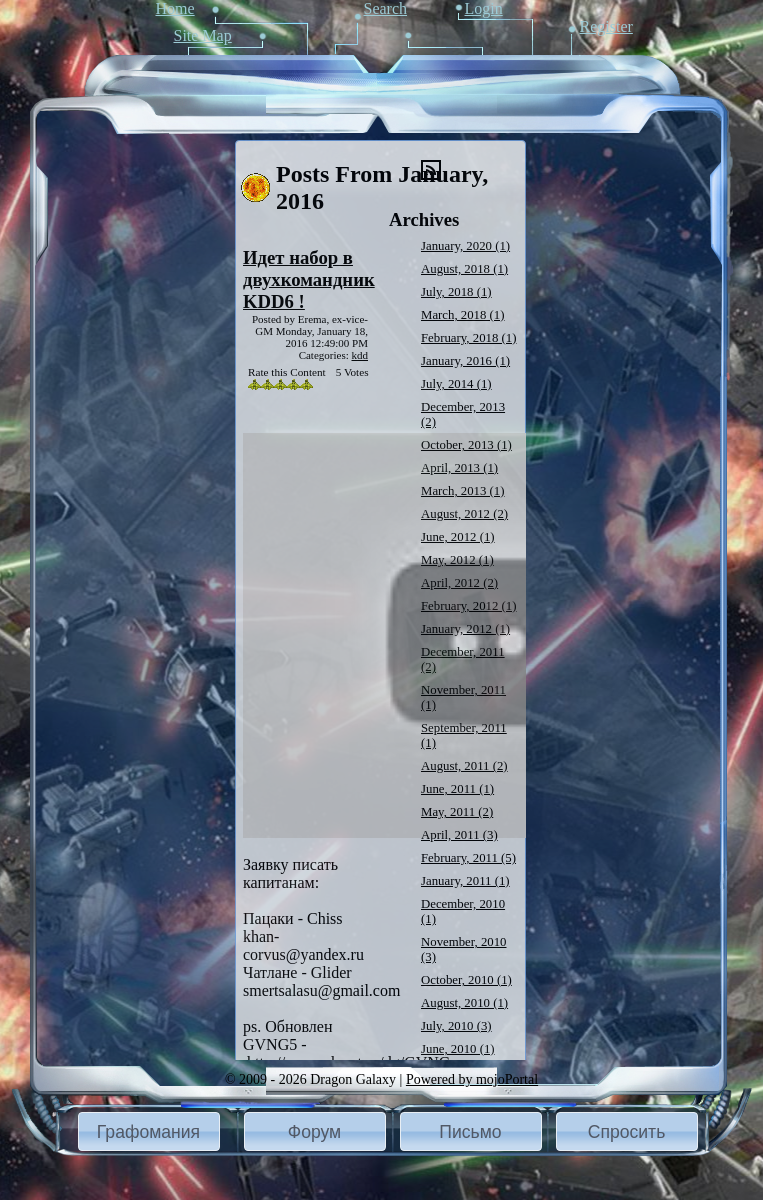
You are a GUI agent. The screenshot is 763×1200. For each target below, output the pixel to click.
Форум (314, 1132)
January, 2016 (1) (465, 361)
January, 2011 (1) (465, 881)
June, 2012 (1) (458, 537)
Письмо (470, 1132)
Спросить (627, 1132)
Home (175, 8)
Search (386, 8)
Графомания (148, 1132)
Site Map (203, 35)
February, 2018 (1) (468, 338)
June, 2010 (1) (458, 1049)
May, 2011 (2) (457, 812)
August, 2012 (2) (464, 514)
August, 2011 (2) (464, 766)
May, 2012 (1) (457, 560)
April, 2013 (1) (459, 468)
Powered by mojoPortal (472, 1079)
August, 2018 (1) (464, 269)
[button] (149, 1131)
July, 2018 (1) (456, 292)
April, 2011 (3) (459, 835)
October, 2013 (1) (466, 445)
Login (484, 8)
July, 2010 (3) (456, 1026)
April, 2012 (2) (459, 583)
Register (606, 26)
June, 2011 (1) (457, 789)
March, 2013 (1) (463, 491)
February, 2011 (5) (468, 858)
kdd (360, 355)
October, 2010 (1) (466, 980)
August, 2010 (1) (464, 1003)
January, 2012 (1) (465, 629)
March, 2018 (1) (463, 315)
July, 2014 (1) (456, 384)
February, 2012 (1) (468, 606)
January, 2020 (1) (465, 246)
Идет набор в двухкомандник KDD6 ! (309, 279)
